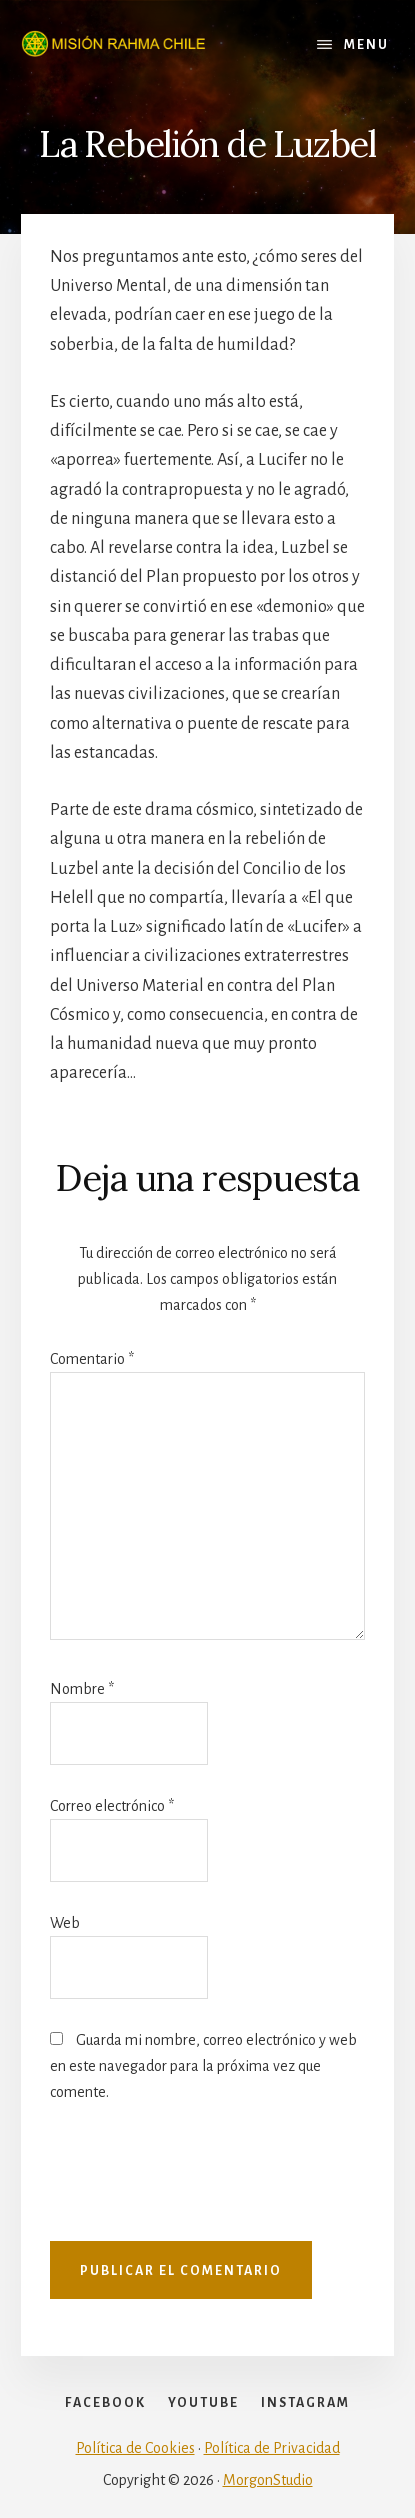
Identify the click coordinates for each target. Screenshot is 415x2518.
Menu (366, 45)
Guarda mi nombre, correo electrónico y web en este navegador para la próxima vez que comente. (203, 2066)
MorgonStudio (268, 2480)
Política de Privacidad (272, 2448)
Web (65, 1923)
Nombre (82, 1689)
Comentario (92, 1359)
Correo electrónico (112, 1806)
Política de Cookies (135, 2448)
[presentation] (202, 2182)
